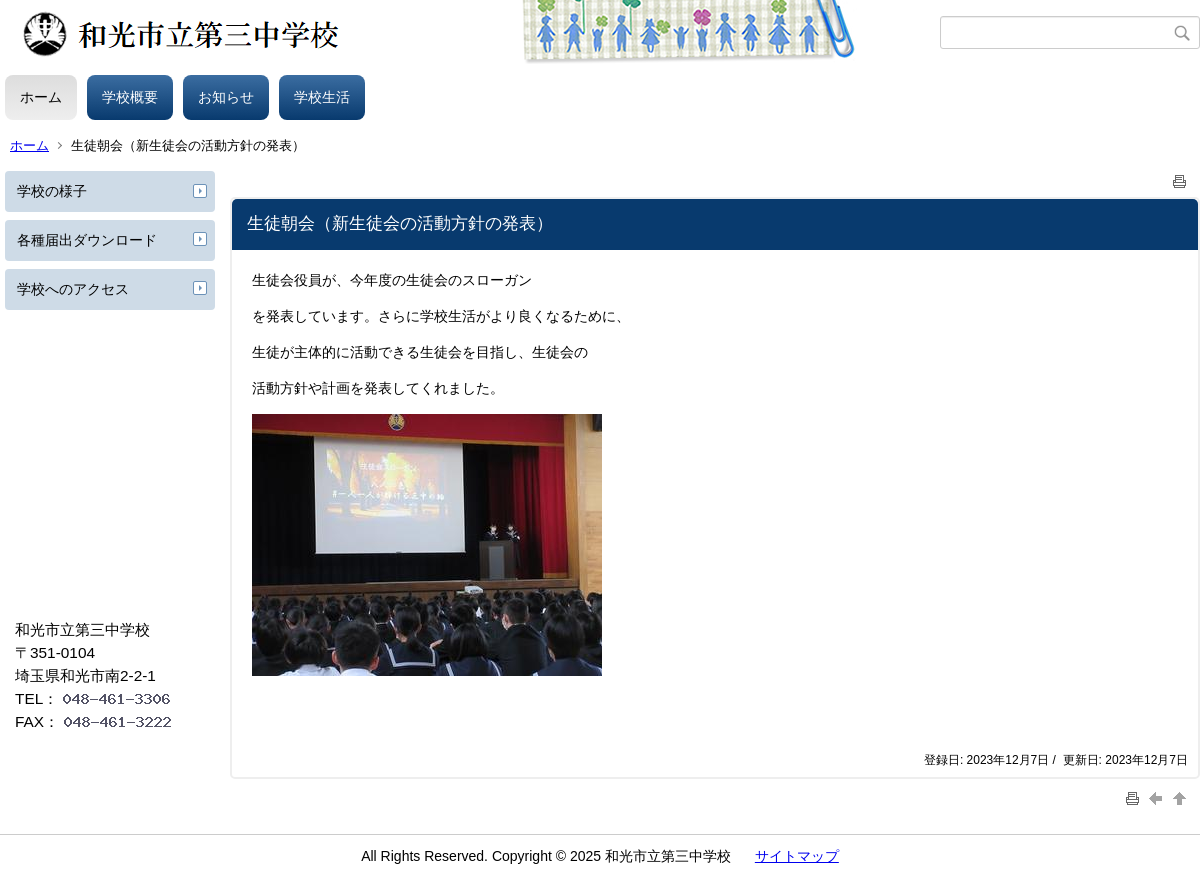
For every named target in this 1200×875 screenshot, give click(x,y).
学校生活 (322, 97)
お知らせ (226, 97)
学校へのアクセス (73, 289)
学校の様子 (52, 191)
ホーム (41, 97)
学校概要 (130, 97)
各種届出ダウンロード (87, 240)
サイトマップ (797, 856)
